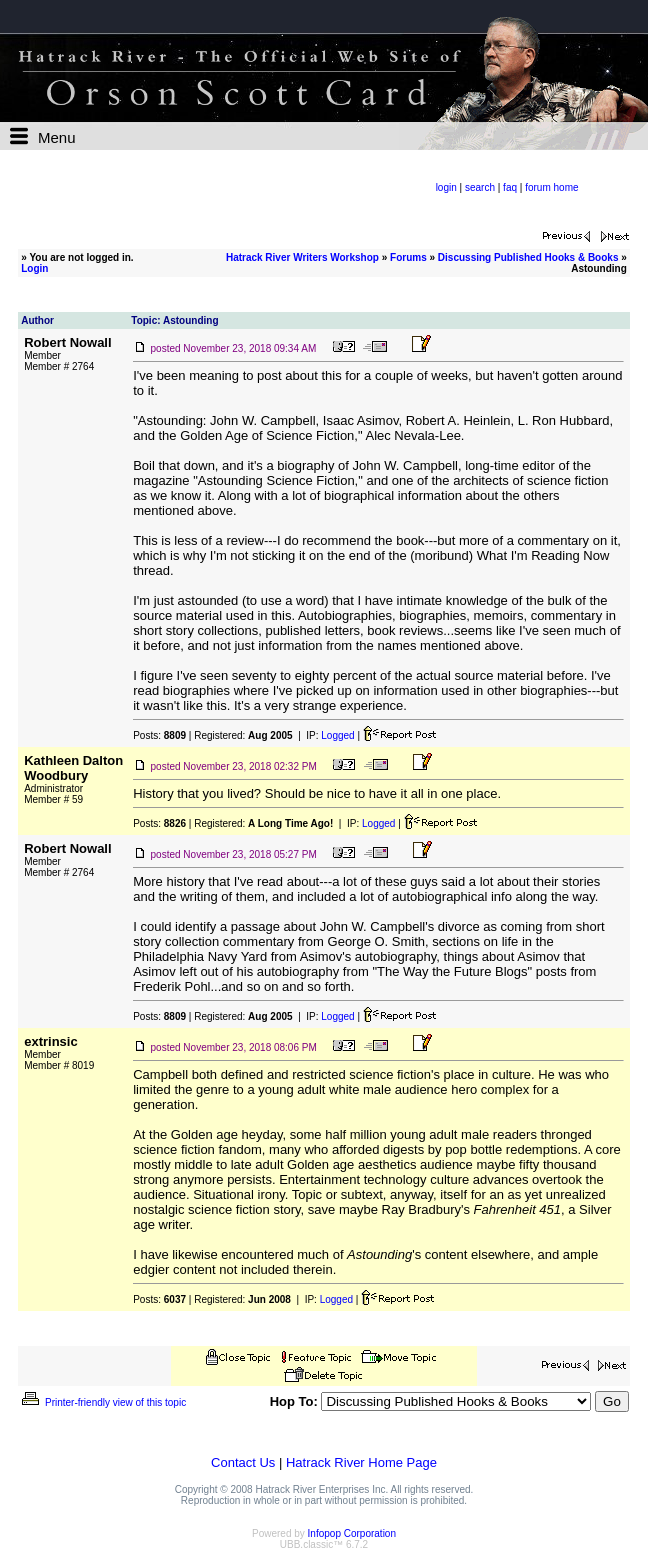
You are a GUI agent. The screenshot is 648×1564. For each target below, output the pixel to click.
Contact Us (243, 1462)
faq (510, 187)
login (446, 187)
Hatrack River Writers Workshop (302, 257)
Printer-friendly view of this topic (102, 1402)
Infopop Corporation (352, 1533)
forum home (551, 187)
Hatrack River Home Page (361, 1462)
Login (34, 268)
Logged (337, 735)
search (480, 187)
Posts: (159, 735)
